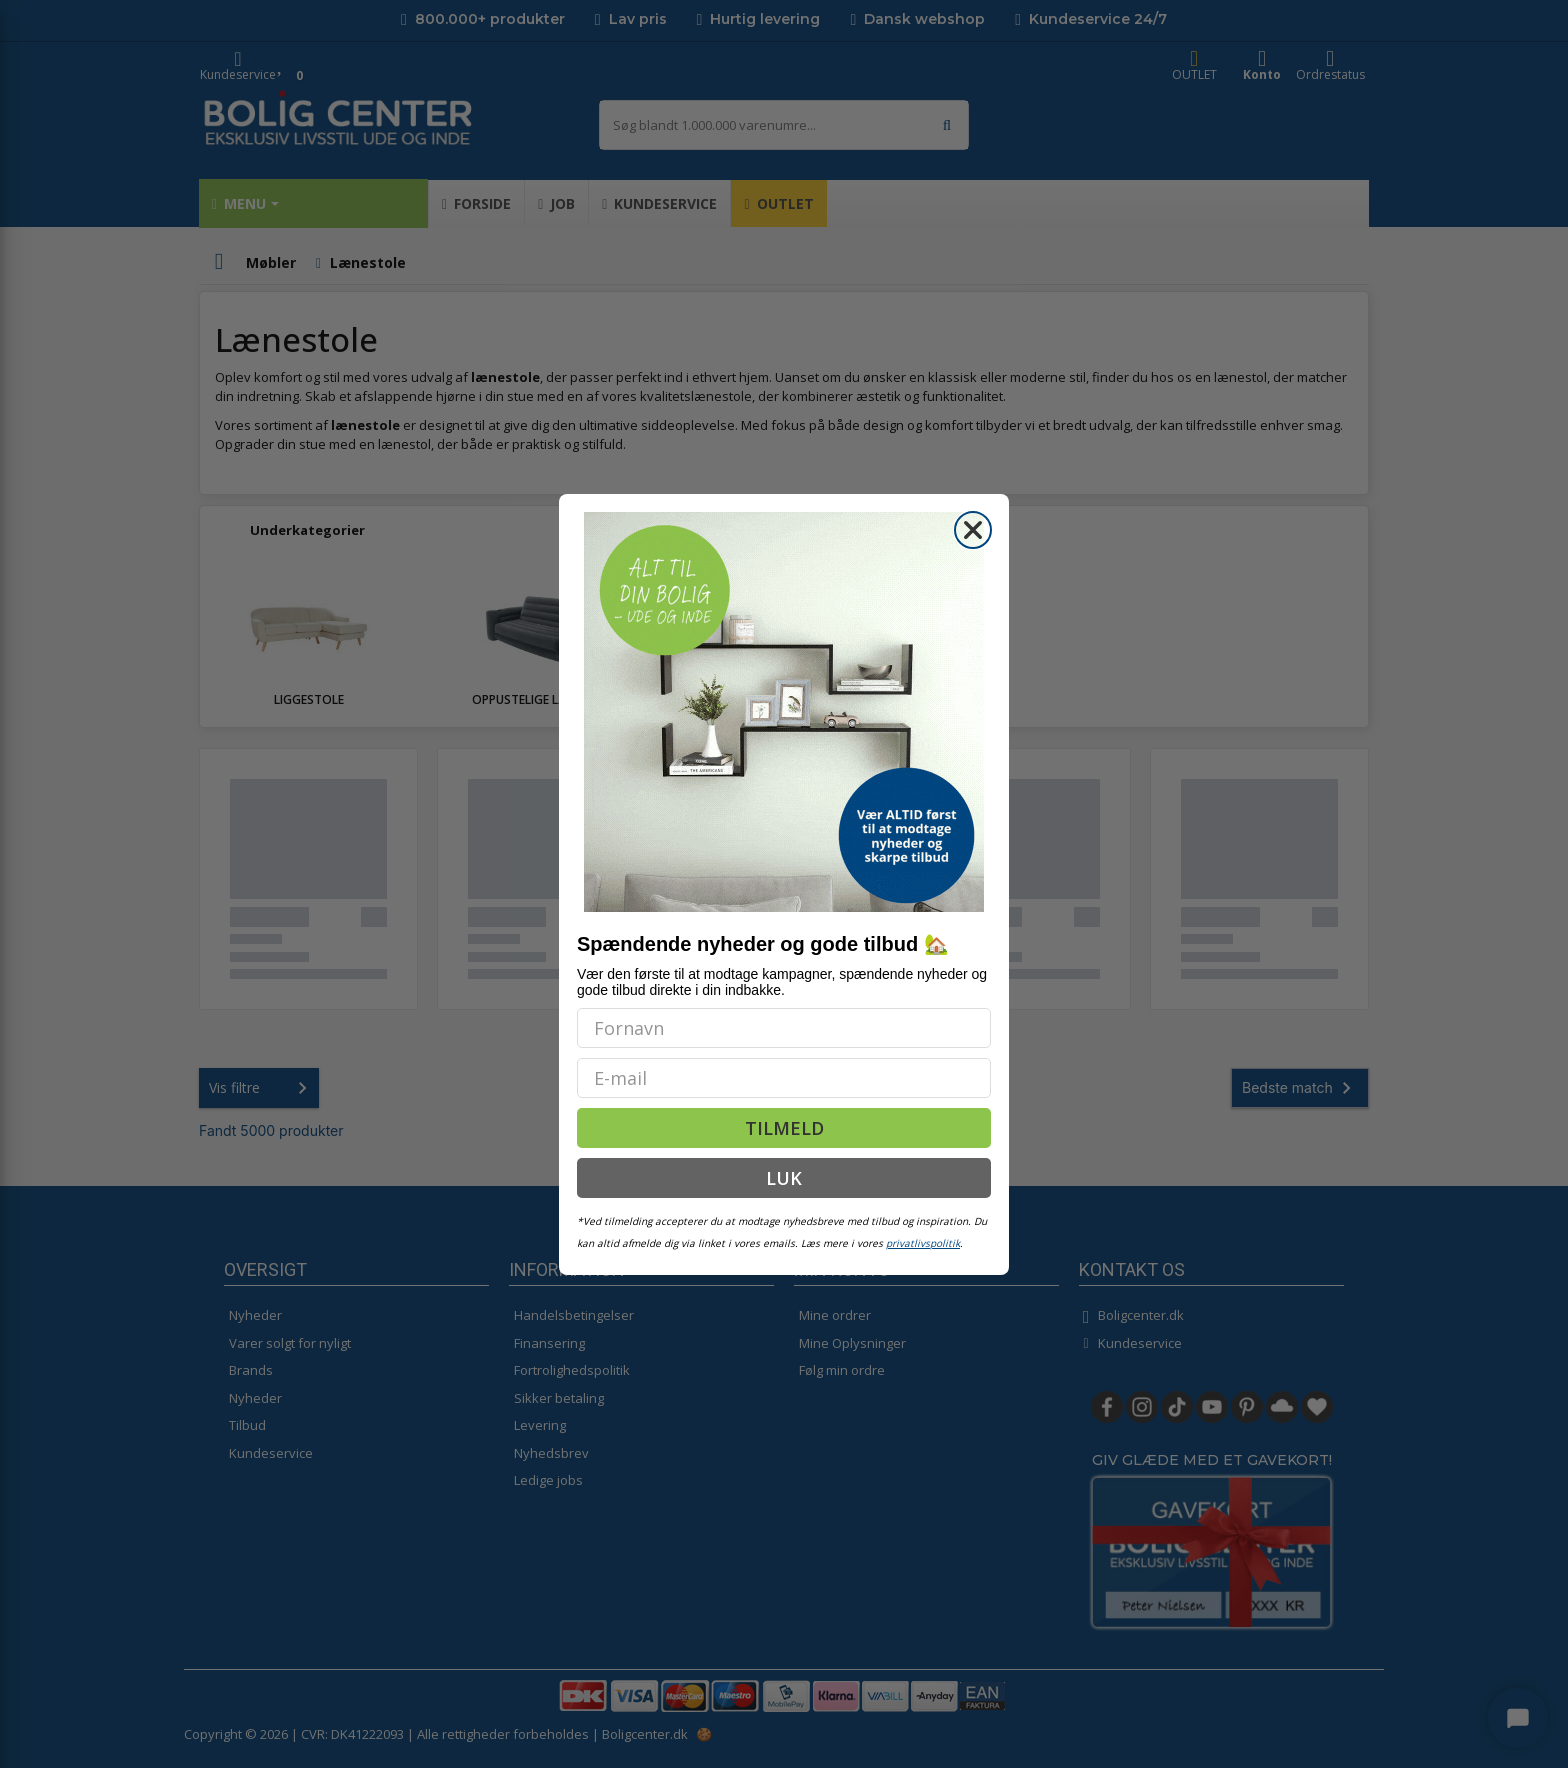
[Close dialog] (973, 530)
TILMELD (784, 1128)
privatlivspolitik (923, 1243)
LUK (784, 1178)
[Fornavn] (784, 1028)
